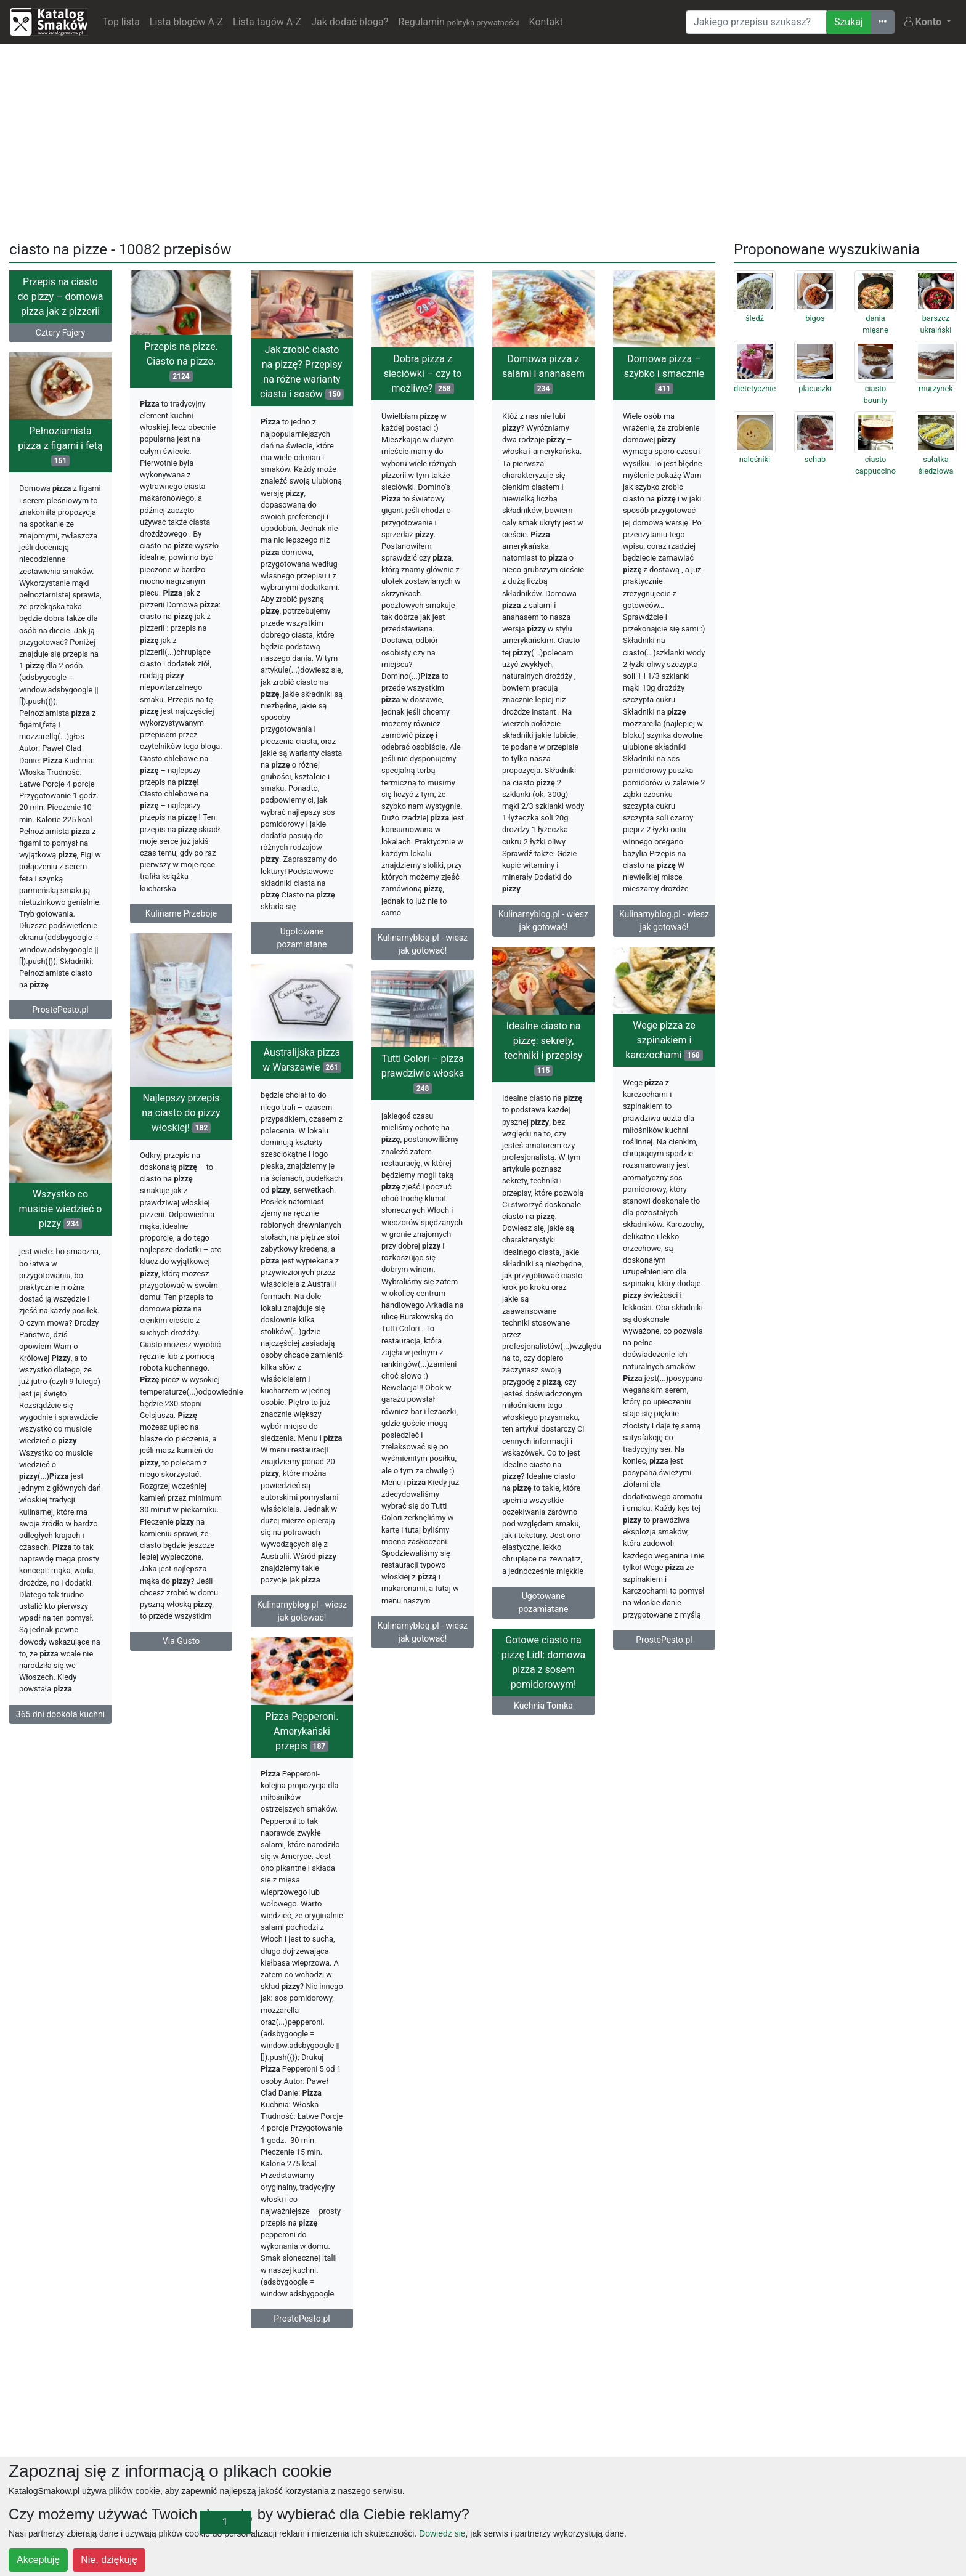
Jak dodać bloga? (349, 22)
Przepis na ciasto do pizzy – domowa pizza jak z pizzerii (61, 296)
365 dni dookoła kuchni (60, 1714)
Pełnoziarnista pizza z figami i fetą (60, 445)
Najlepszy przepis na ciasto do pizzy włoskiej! (181, 1112)
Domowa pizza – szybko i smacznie (664, 373)
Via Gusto (181, 1641)
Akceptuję (38, 2559)
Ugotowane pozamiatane (302, 937)
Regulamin (458, 22)
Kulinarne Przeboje (181, 913)
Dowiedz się (442, 2533)
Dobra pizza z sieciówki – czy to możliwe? (423, 373)
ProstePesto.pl (60, 1010)
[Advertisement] (483, 140)
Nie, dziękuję (109, 2559)
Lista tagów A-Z (267, 22)
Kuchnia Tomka (543, 1706)
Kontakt (546, 22)
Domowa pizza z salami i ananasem (543, 373)
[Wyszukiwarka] (756, 22)
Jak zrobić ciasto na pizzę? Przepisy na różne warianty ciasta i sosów (302, 372)
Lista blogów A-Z (186, 22)
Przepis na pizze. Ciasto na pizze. (181, 361)
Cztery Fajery (60, 333)
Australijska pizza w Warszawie (301, 1060)
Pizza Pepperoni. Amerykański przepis (302, 1731)
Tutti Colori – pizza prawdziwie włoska (423, 1073)
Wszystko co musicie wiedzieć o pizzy (60, 1208)
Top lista (121, 22)
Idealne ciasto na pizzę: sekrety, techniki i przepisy (544, 1048)
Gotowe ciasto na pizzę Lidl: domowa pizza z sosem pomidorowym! (543, 1662)
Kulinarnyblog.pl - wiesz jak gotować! (423, 944)
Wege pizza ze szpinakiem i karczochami (663, 1040)
